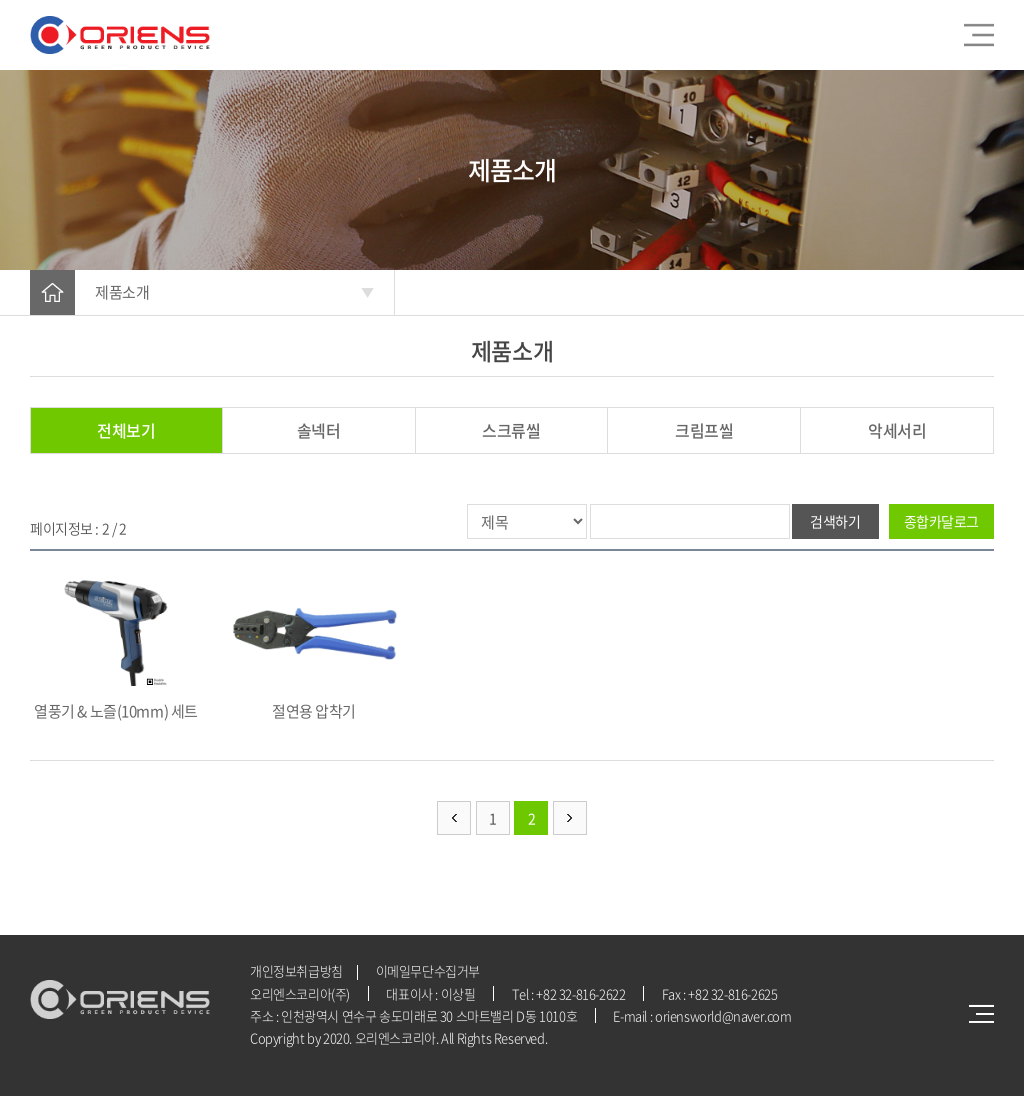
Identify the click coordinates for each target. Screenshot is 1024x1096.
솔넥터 (319, 430)
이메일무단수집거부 (428, 970)
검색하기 (835, 521)
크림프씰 (704, 430)
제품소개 (122, 292)
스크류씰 (511, 430)
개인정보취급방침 (296, 970)
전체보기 (126, 430)
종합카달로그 (941, 521)
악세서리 (897, 430)
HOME (52, 292)
